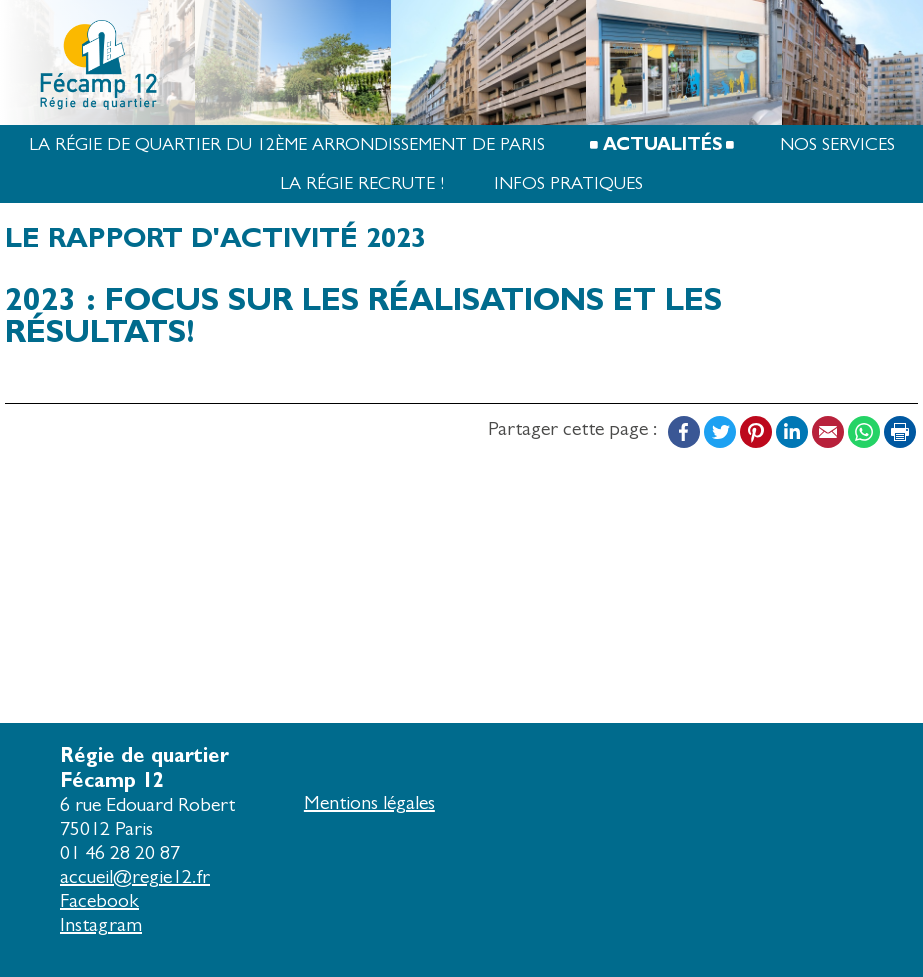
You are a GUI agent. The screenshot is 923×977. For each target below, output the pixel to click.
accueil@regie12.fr (135, 876)
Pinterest (756, 432)
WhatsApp (864, 432)
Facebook (684, 432)
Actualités (662, 144)
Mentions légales (369, 802)
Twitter (720, 432)
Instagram (101, 924)
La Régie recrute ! (362, 183)
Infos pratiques (568, 183)
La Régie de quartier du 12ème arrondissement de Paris (287, 144)
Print (900, 432)
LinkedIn (792, 432)
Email (828, 432)
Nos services (837, 144)
